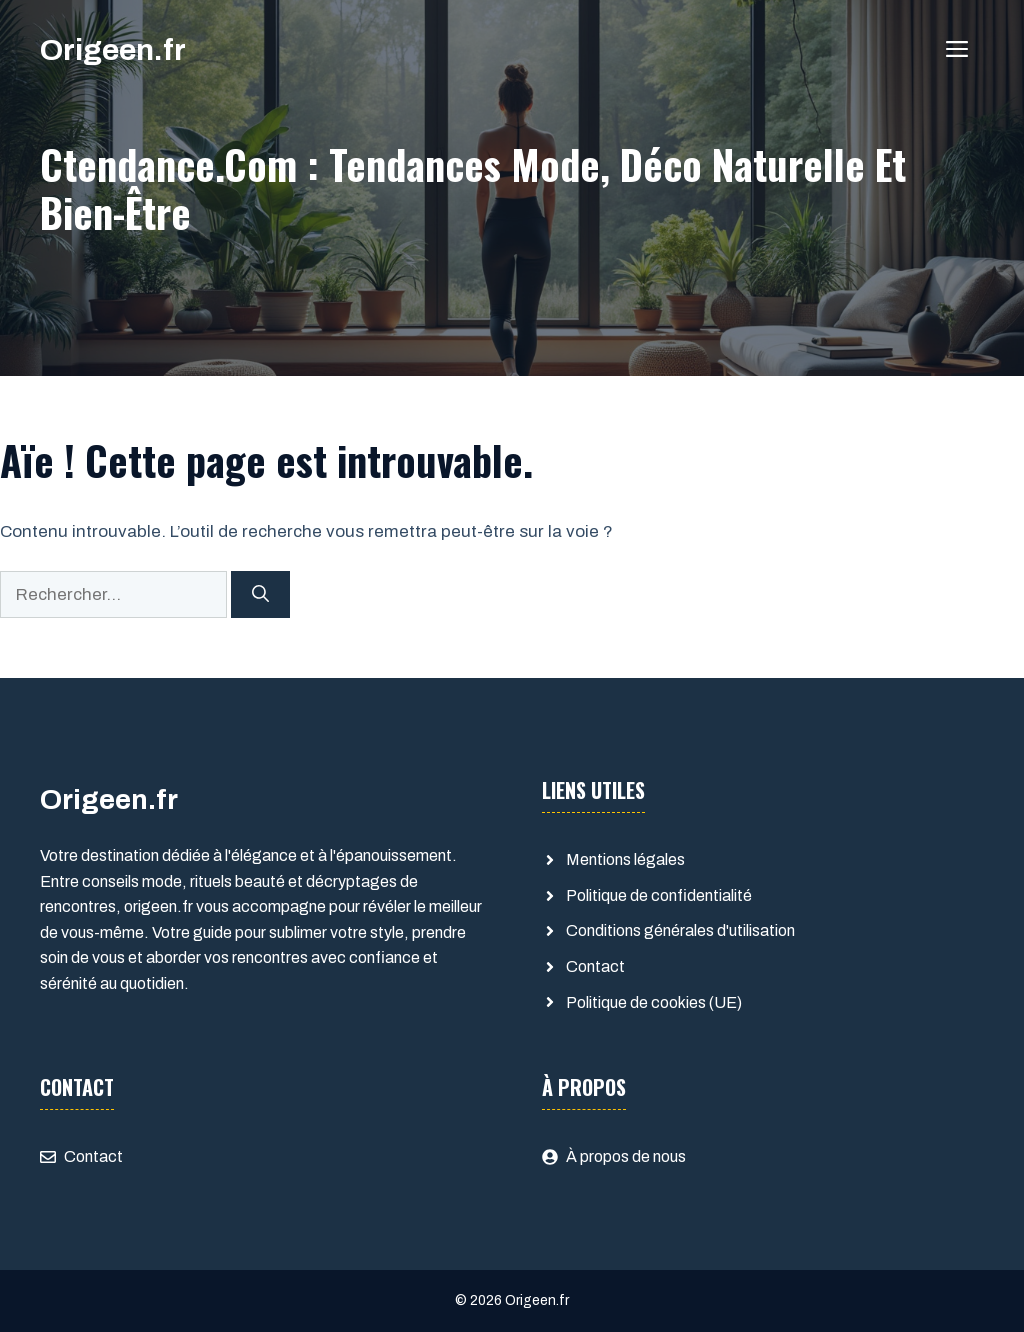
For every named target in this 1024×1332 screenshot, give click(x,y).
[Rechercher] (260, 595)
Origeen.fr (113, 50)
